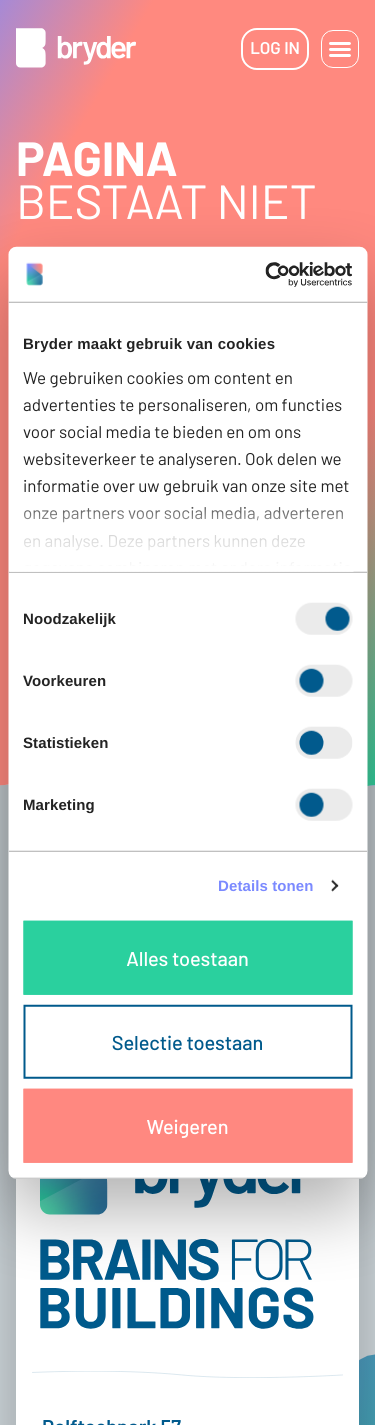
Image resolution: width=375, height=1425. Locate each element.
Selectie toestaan (187, 1042)
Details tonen (265, 885)
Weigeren (188, 1126)
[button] (340, 49)
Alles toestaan (187, 958)
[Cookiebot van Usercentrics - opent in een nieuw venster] (267, 274)
